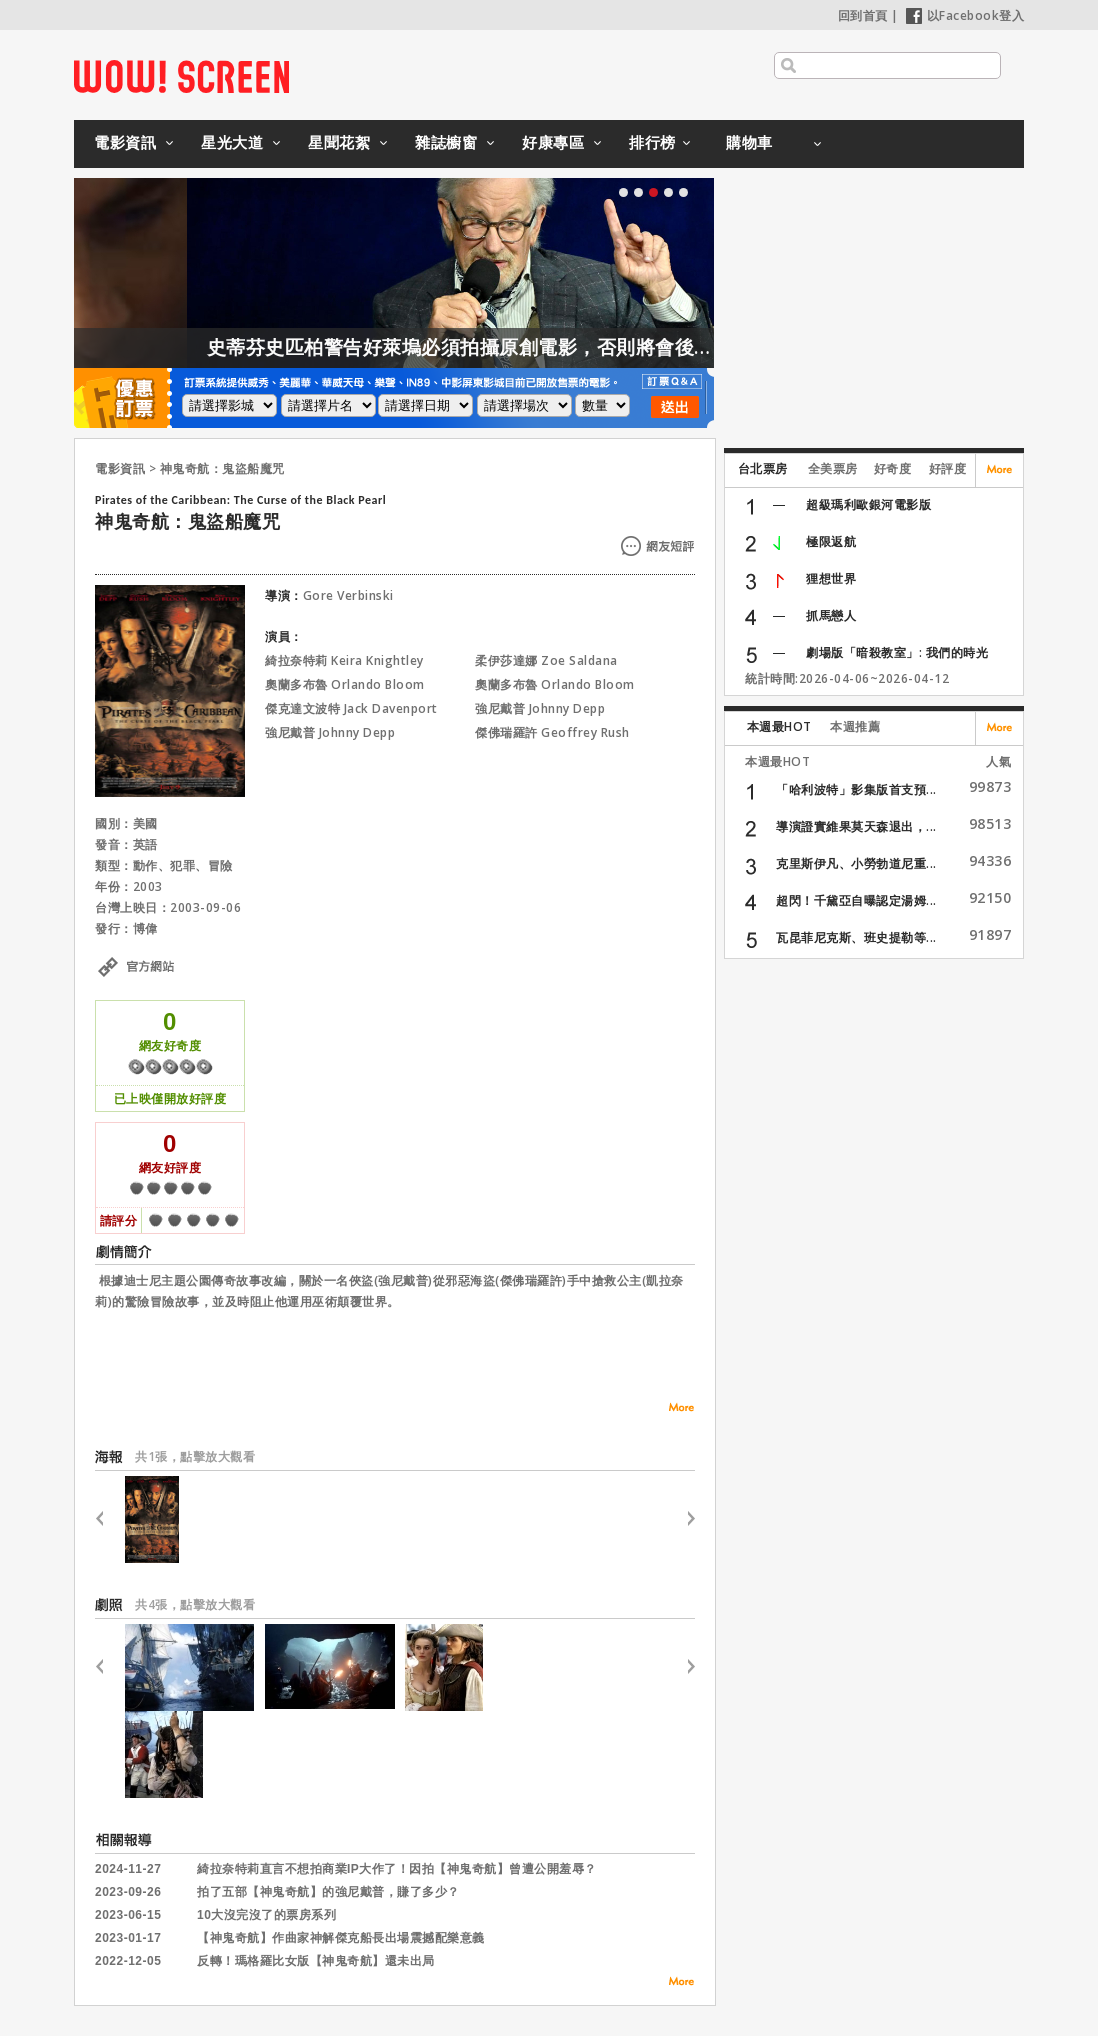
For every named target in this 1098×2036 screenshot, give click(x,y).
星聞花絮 (339, 142)
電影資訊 (125, 142)
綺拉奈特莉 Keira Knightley (344, 660)
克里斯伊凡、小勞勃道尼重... (856, 863)
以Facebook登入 (965, 15)
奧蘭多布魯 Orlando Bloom (345, 684)
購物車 (749, 142)
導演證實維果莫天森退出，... (856, 826)
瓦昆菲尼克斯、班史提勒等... (856, 937)
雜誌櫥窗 (446, 142)
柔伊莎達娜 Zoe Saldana (546, 660)
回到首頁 (863, 15)
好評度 (948, 468)
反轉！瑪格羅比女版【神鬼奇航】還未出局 (316, 1961)
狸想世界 (831, 578)
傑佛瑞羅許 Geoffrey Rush (552, 732)
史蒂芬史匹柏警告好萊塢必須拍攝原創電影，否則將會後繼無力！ (551, 347)
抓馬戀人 (831, 615)
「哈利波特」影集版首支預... (856, 789)
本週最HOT (779, 726)
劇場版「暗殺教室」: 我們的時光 (897, 652)
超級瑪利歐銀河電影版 (868, 504)
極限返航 (831, 541)
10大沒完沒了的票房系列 (266, 1915)
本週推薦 (855, 726)
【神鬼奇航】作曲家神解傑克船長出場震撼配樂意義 (341, 1938)
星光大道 (232, 142)
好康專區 (553, 142)
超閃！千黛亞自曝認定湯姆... (856, 900)
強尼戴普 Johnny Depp (540, 708)
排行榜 (652, 142)
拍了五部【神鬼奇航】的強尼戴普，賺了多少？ (328, 1892)
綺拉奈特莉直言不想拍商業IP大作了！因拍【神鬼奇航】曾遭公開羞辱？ (397, 1869)
